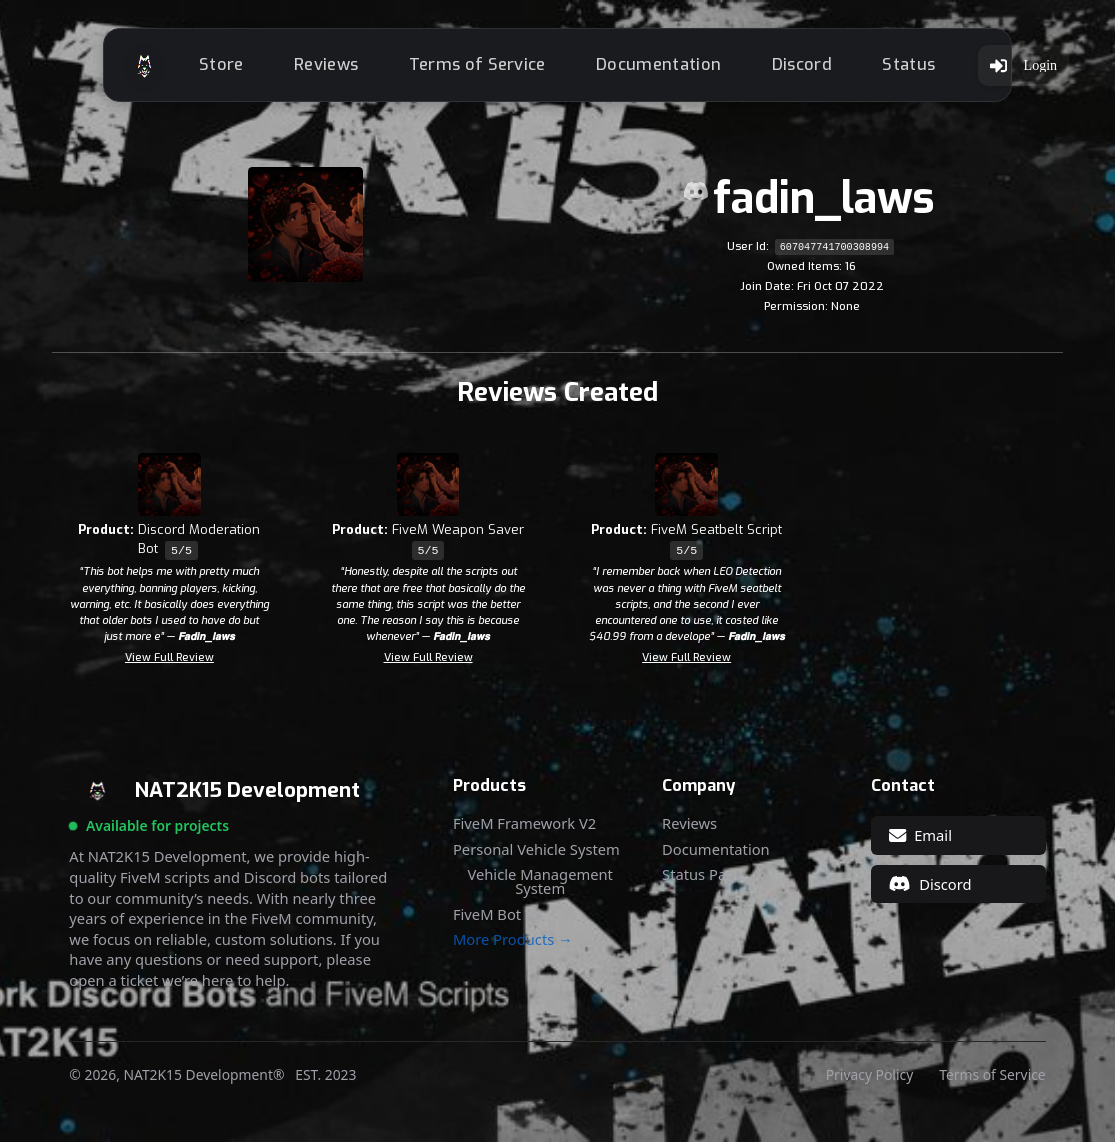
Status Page (702, 880)
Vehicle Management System (540, 887)
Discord (821, 67)
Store (241, 67)
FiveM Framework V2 (524, 829)
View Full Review (169, 663)
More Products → (513, 945)
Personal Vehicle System (536, 855)
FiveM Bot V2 (497, 920)
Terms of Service (496, 67)
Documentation (678, 67)
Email (920, 841)
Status (928, 67)
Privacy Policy (869, 1081)
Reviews (346, 67)
